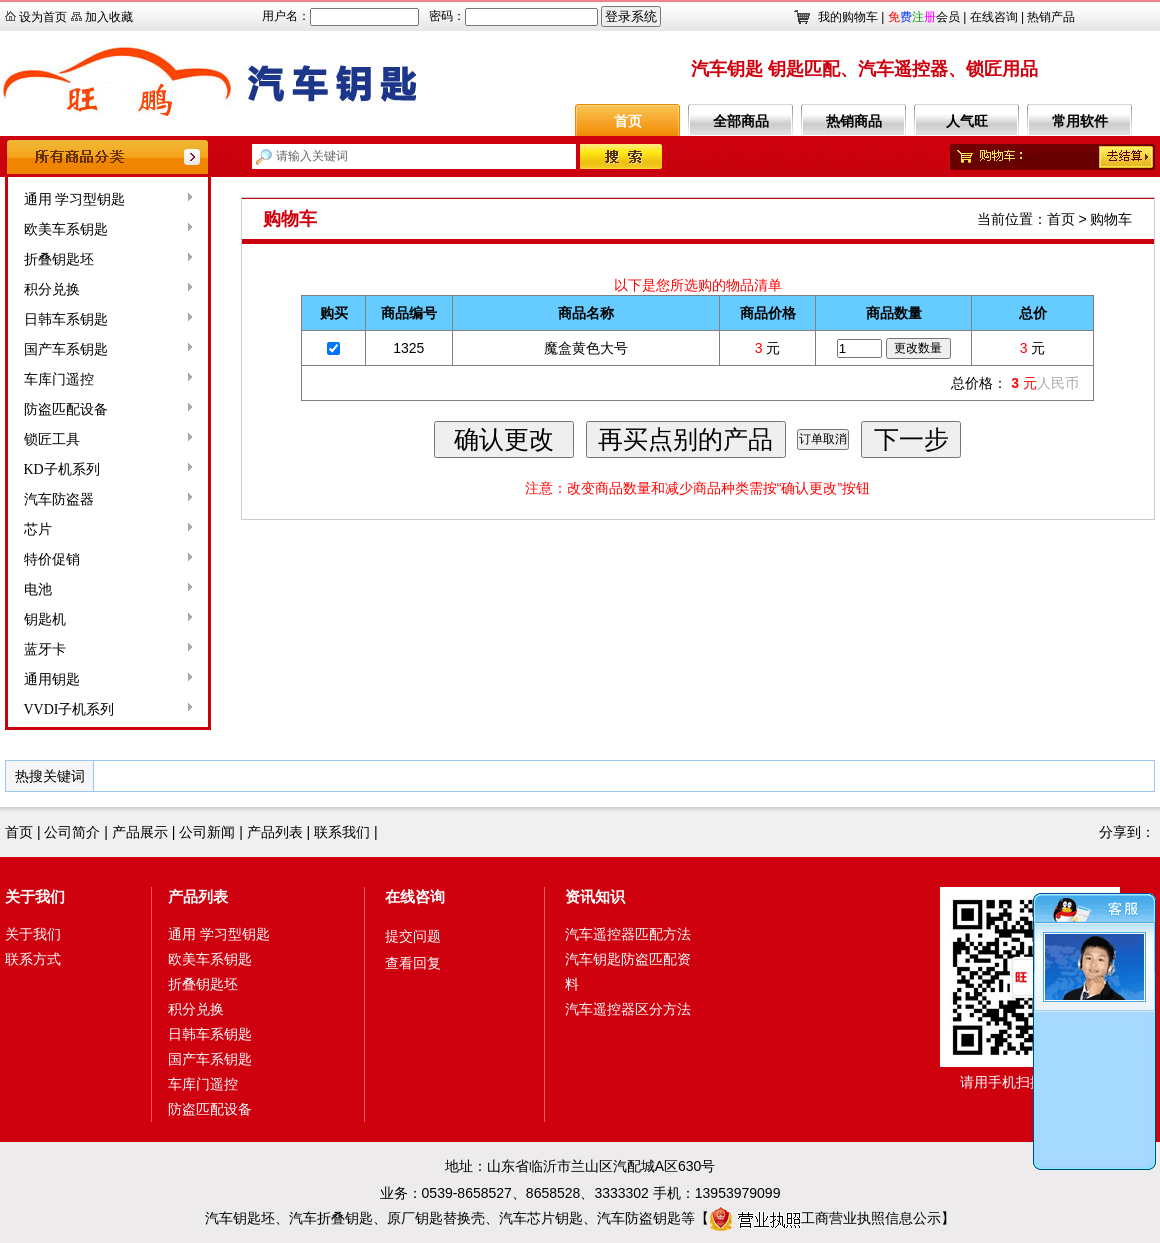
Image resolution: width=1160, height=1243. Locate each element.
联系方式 (33, 959)
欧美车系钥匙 (66, 229)
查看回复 (413, 963)
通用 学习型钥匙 (75, 199)
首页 (628, 121)
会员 (924, 17)
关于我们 (35, 896)
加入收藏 (109, 17)
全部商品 (741, 121)
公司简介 (72, 832)
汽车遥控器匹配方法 (628, 934)
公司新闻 (207, 832)
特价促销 (52, 559)
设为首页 (43, 17)
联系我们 (342, 832)
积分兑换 (52, 289)
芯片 (38, 529)
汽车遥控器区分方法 (628, 1009)
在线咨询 (994, 17)
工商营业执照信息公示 (825, 1218)
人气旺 (967, 121)
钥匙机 (45, 619)
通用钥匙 (52, 679)
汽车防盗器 (59, 499)
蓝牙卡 (45, 649)
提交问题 (413, 936)
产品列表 (275, 832)
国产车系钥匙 (66, 349)
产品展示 (140, 832)
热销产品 (1051, 17)
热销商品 (854, 121)
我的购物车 (848, 17)
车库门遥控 (59, 379)
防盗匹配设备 (66, 409)
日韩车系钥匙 (66, 319)
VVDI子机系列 (69, 709)
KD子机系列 (62, 469)
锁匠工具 (52, 439)
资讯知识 (595, 896)
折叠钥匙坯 (59, 259)
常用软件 (1080, 121)
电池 (38, 589)
